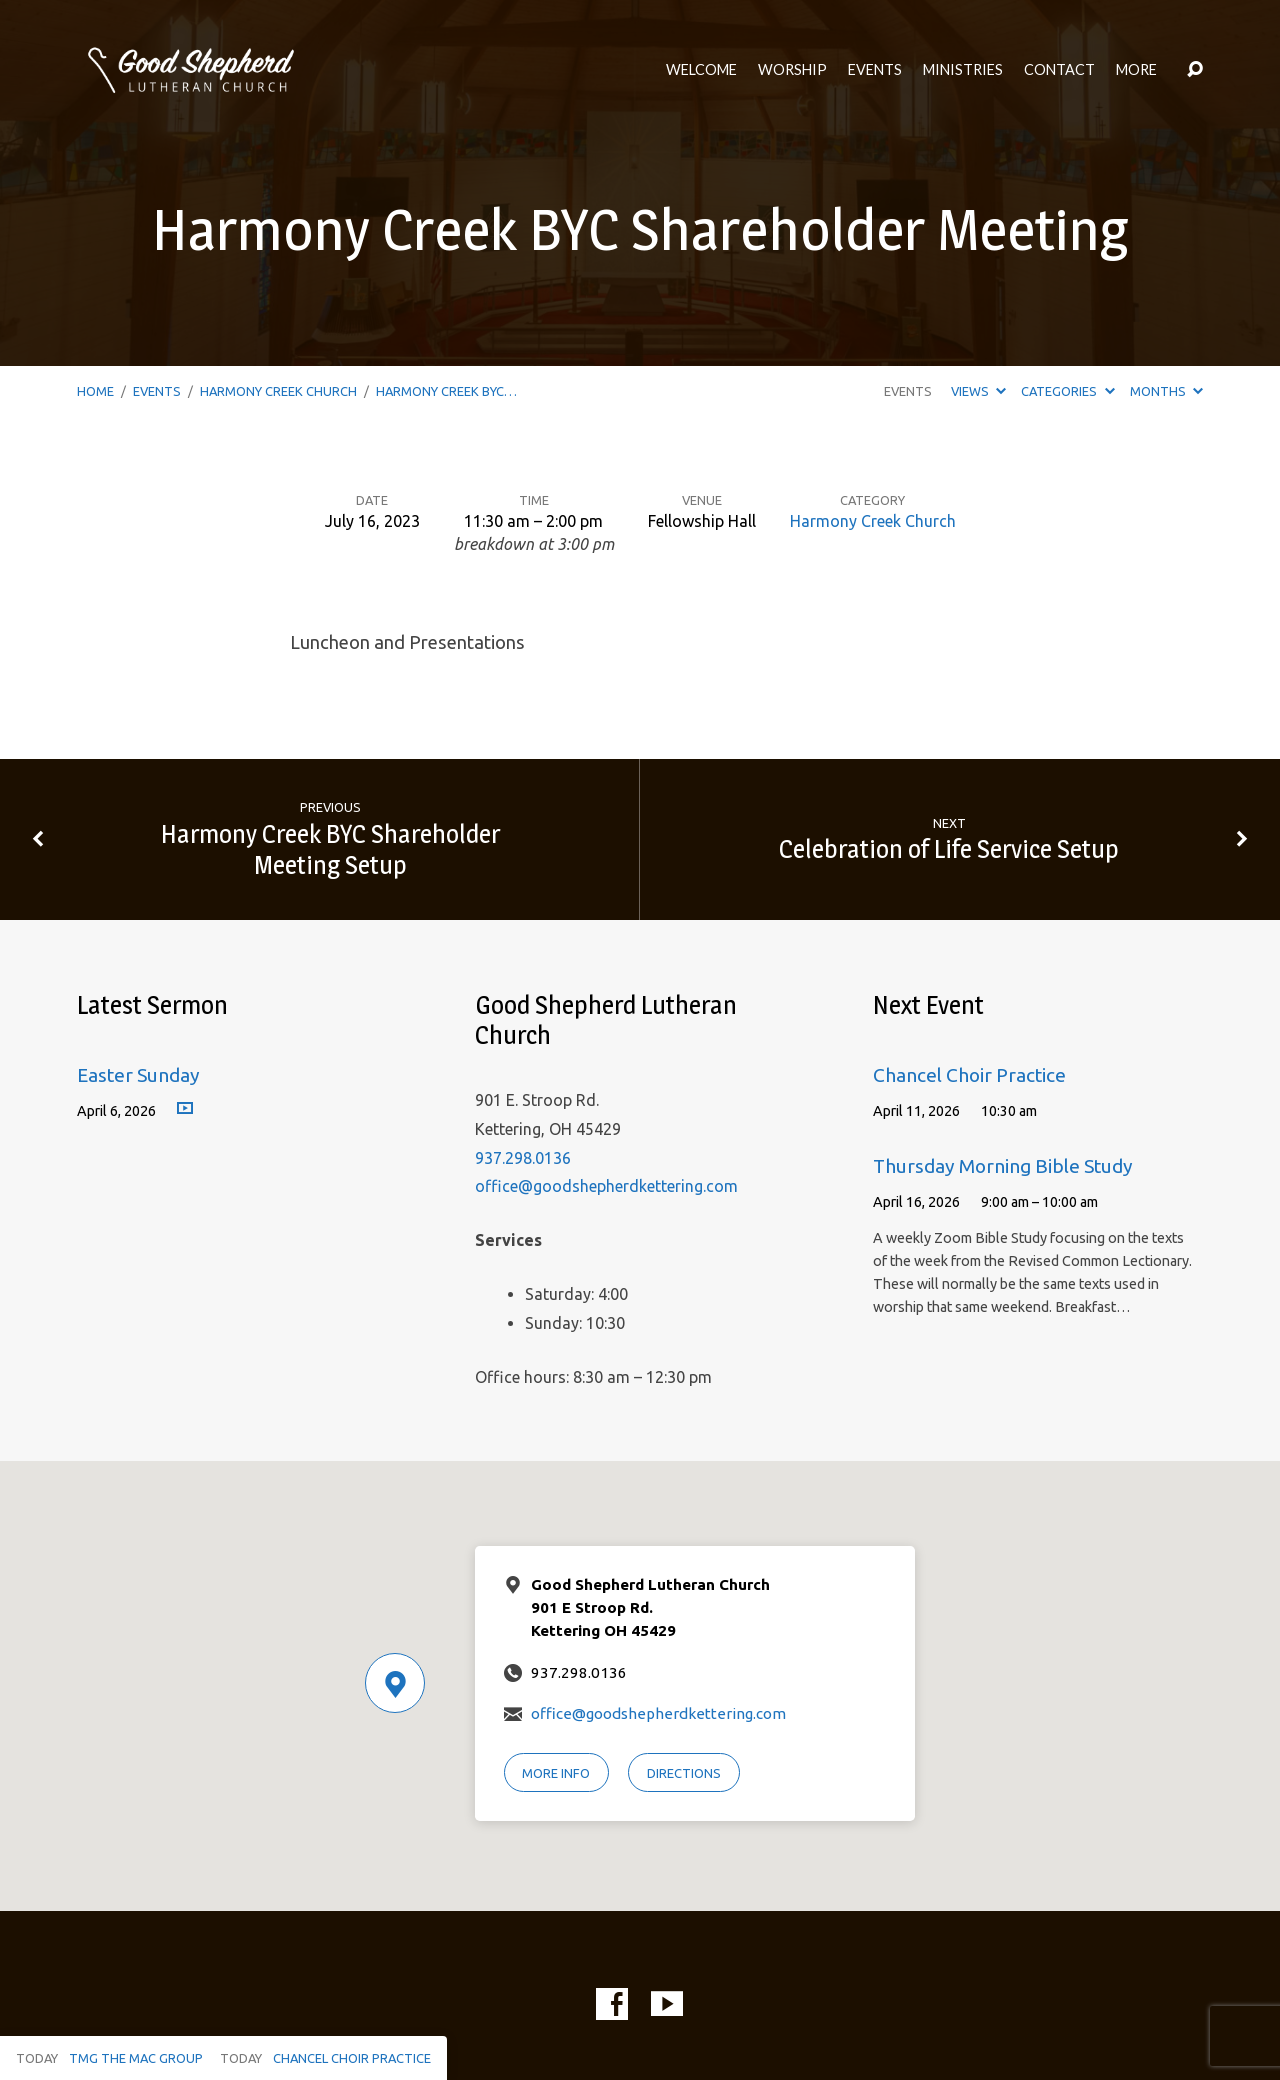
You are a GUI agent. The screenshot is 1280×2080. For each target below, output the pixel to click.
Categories (1067, 391)
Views (978, 391)
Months (1166, 391)
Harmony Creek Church (278, 391)
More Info (556, 1773)
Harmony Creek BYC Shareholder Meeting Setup (330, 849)
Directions (684, 1773)
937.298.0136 (523, 1158)
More (1136, 70)
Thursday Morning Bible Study (1003, 1166)
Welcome (701, 70)
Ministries (963, 70)
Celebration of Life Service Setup (949, 848)
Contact (1059, 70)
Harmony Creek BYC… (446, 391)
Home (95, 391)
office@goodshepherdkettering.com (606, 1186)
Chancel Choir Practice (969, 1075)
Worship (792, 70)
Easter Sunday (138, 1075)
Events (875, 70)
